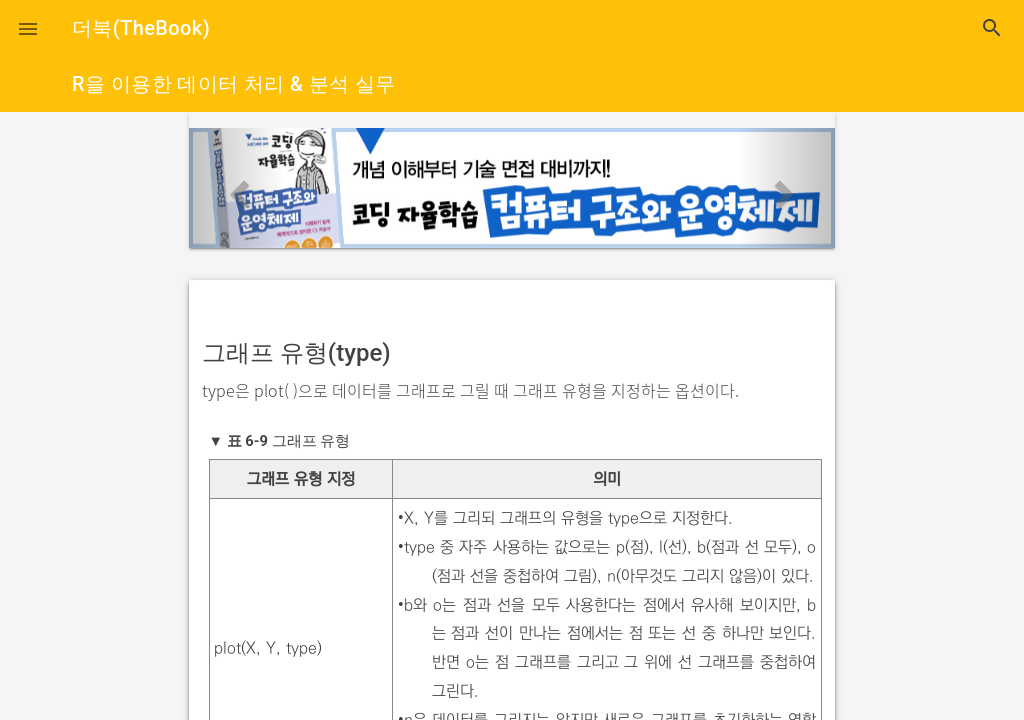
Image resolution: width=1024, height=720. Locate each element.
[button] (28, 28)
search (992, 28)
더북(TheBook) (141, 28)
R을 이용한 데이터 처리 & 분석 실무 (234, 84)
